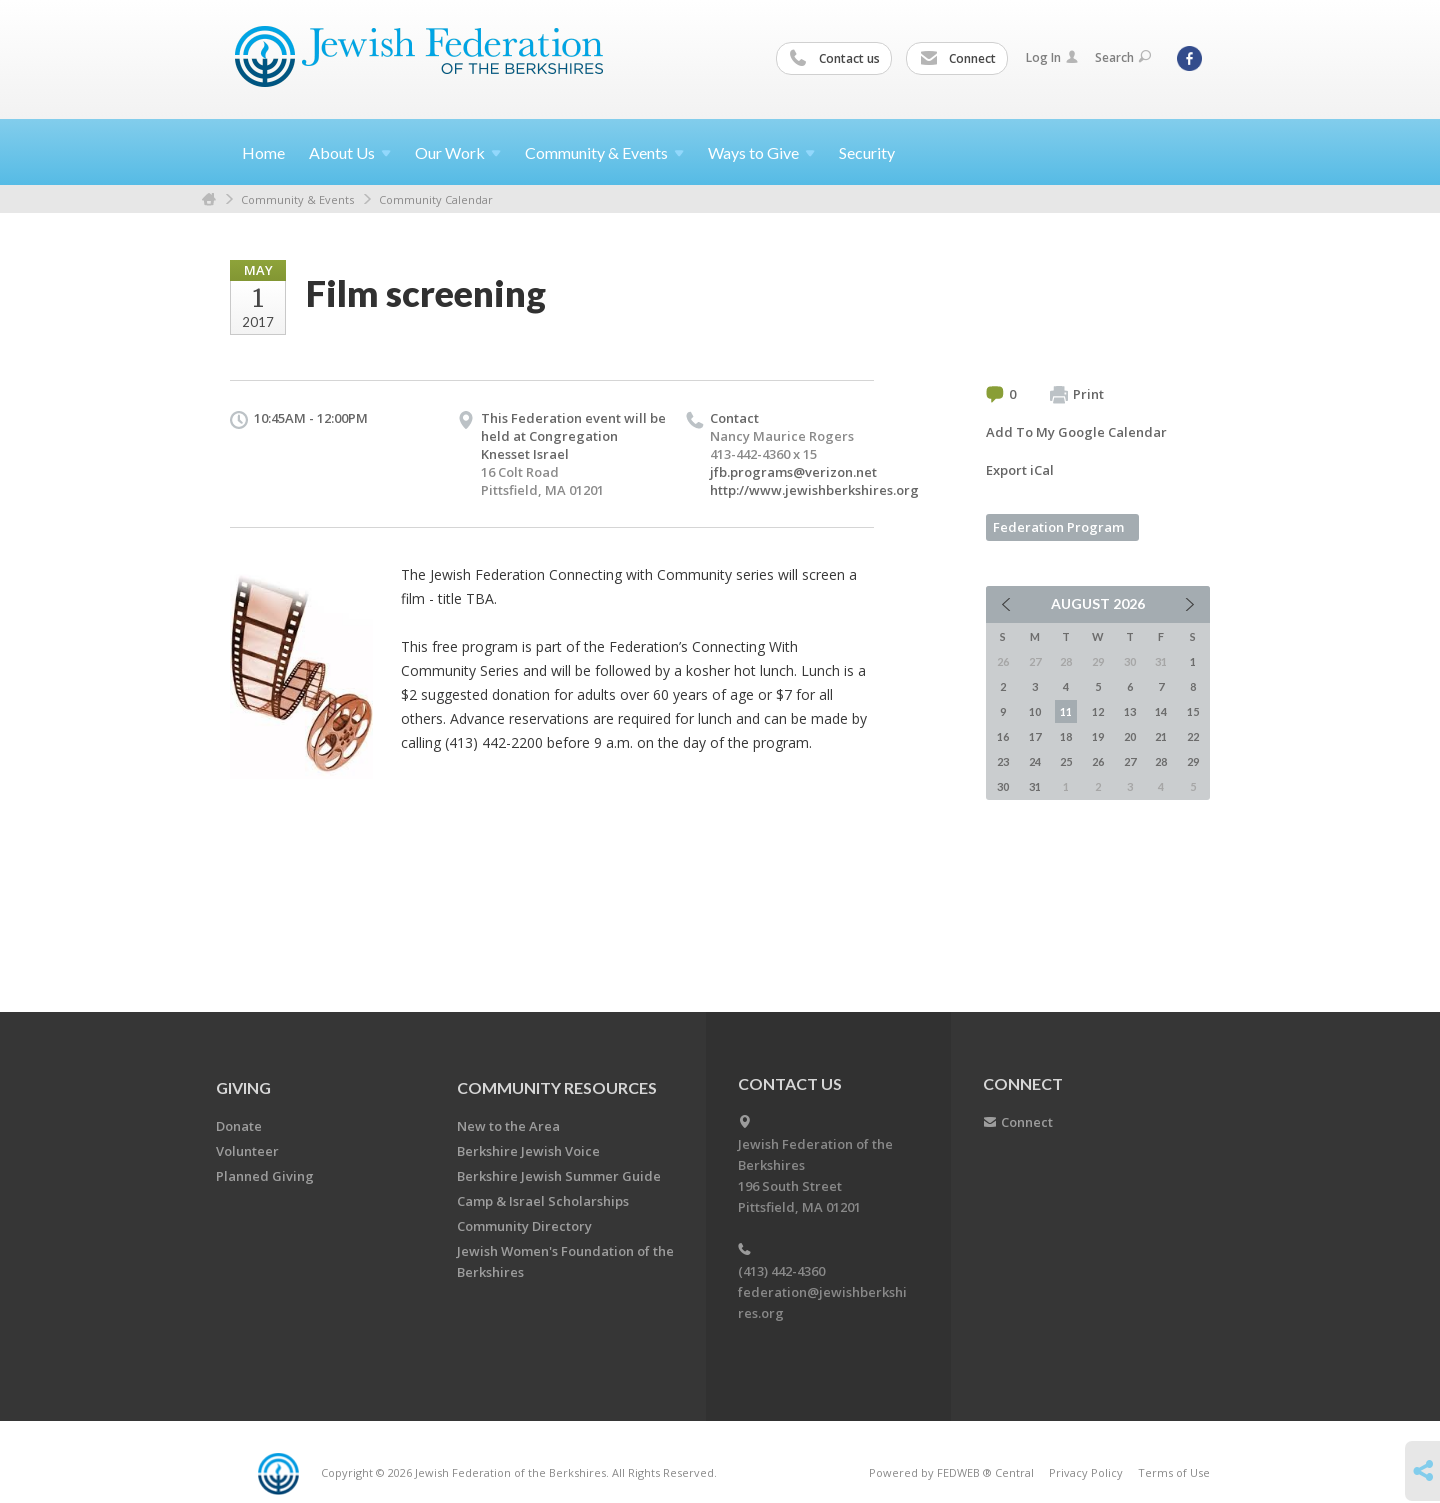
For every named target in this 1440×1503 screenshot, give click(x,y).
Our (458, 152)
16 (1003, 736)
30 (1003, 786)
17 (1035, 736)
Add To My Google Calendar (1076, 432)
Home (263, 152)
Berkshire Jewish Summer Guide (559, 1176)
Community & (604, 152)
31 (1035, 786)
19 (1098, 736)
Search (1123, 57)
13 (1130, 711)
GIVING (243, 1087)
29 (1193, 761)
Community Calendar (436, 199)
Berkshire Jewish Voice (528, 1151)
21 (1161, 736)
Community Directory (524, 1226)
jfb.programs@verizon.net (793, 472)
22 (1193, 736)
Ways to (761, 152)
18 (1066, 736)
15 (1193, 711)
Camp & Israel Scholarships (543, 1201)
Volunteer (247, 1151)
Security (867, 152)
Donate (239, 1126)
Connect (958, 59)
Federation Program (1058, 527)
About (350, 152)
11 (1066, 711)
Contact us (835, 59)
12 (1098, 711)
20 (1130, 736)
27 (1130, 761)
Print (1077, 395)
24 (1035, 761)
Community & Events (297, 199)
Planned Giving (265, 1176)
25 (1066, 761)
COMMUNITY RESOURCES (557, 1087)
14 (1161, 711)
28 (1161, 761)
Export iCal (1020, 470)
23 (1003, 761)
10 (1035, 711)
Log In (1052, 57)
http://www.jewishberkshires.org (814, 490)
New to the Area (508, 1126)
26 (1098, 761)
